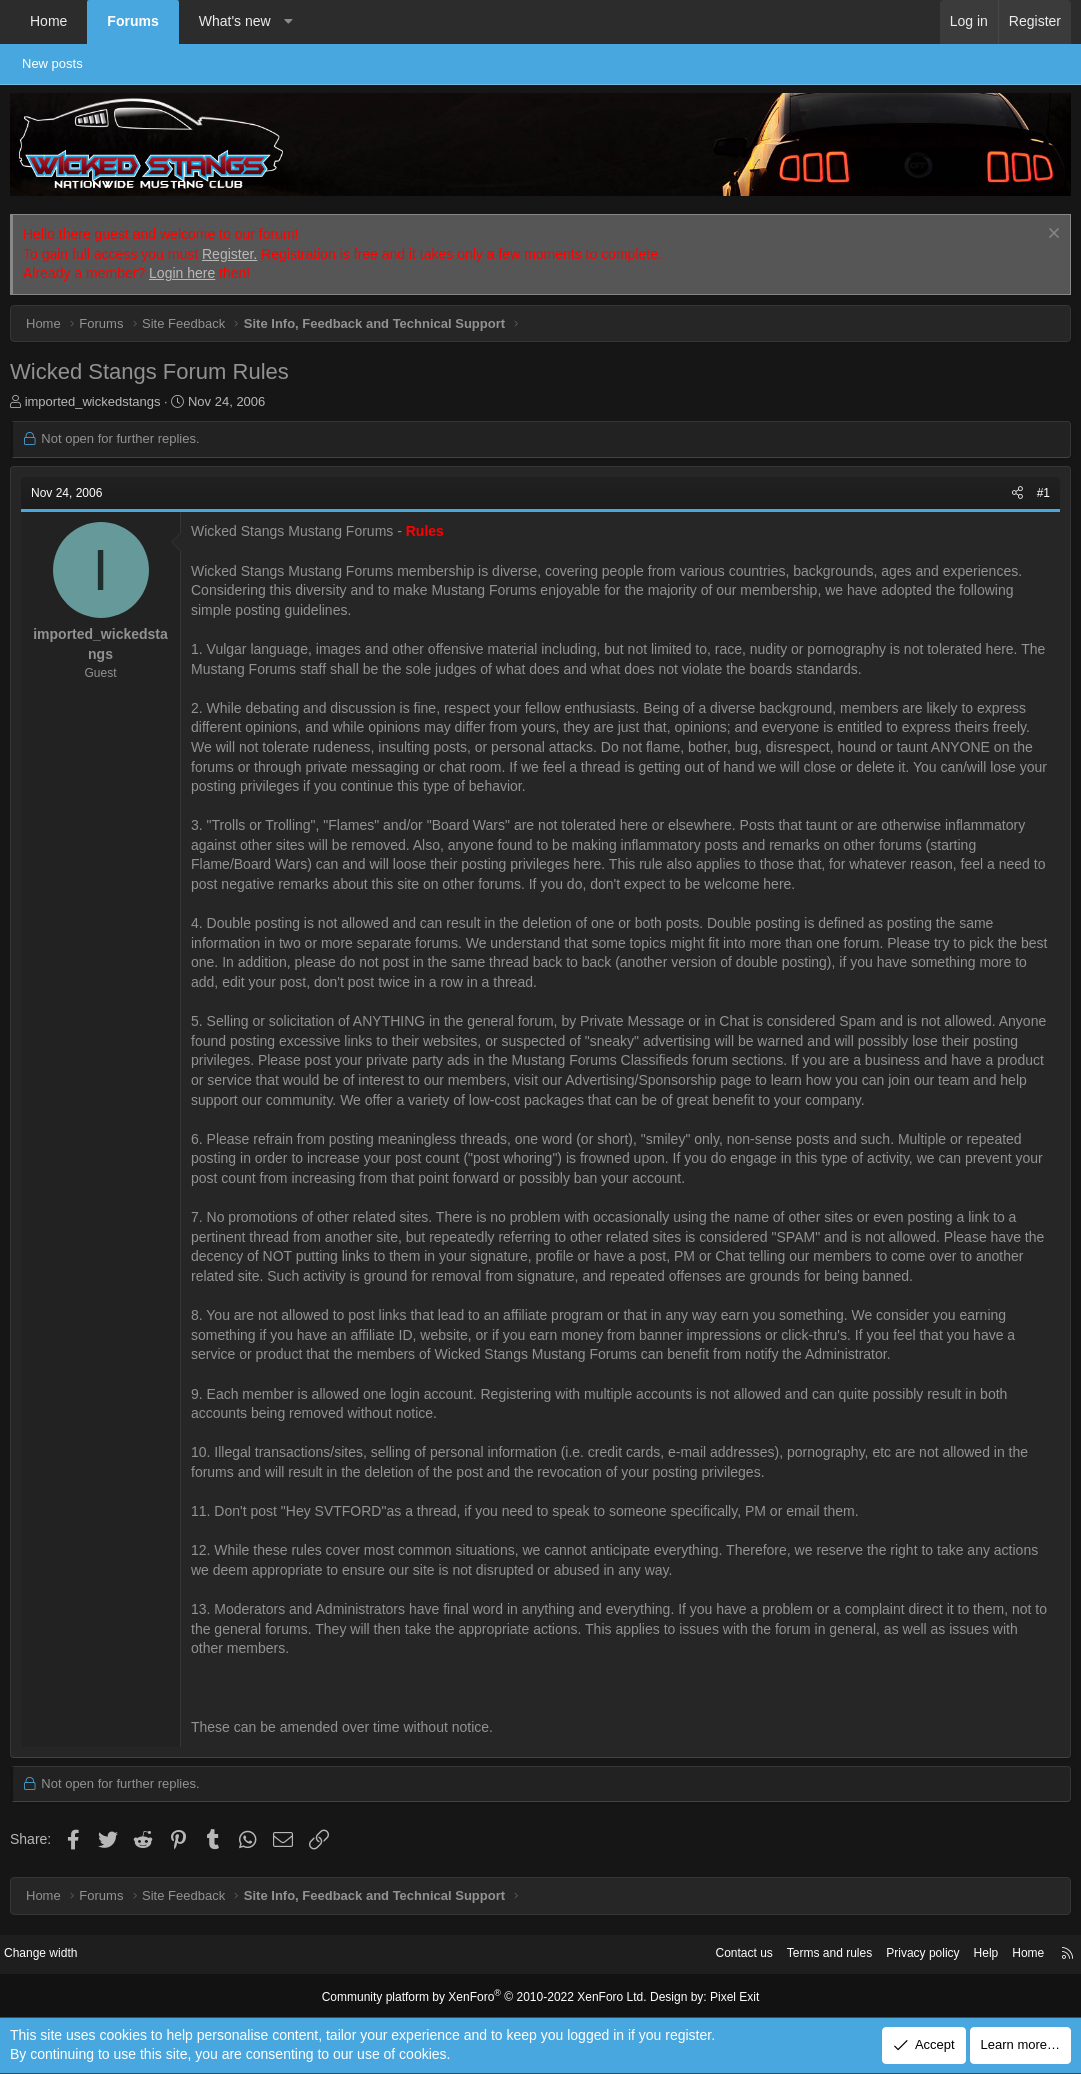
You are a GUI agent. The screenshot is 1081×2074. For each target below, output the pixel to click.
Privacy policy (898, 1953)
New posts (62, 63)
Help (966, 1953)
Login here (182, 273)
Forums (132, 21)
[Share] (1017, 493)
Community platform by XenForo (489, 1996)
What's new (235, 21)
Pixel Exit (718, 1996)
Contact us (706, 1953)
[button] (288, 22)
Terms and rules (798, 1953)
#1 (1043, 493)
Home (48, 21)
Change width (59, 1953)
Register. (229, 254)
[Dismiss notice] (1051, 235)
